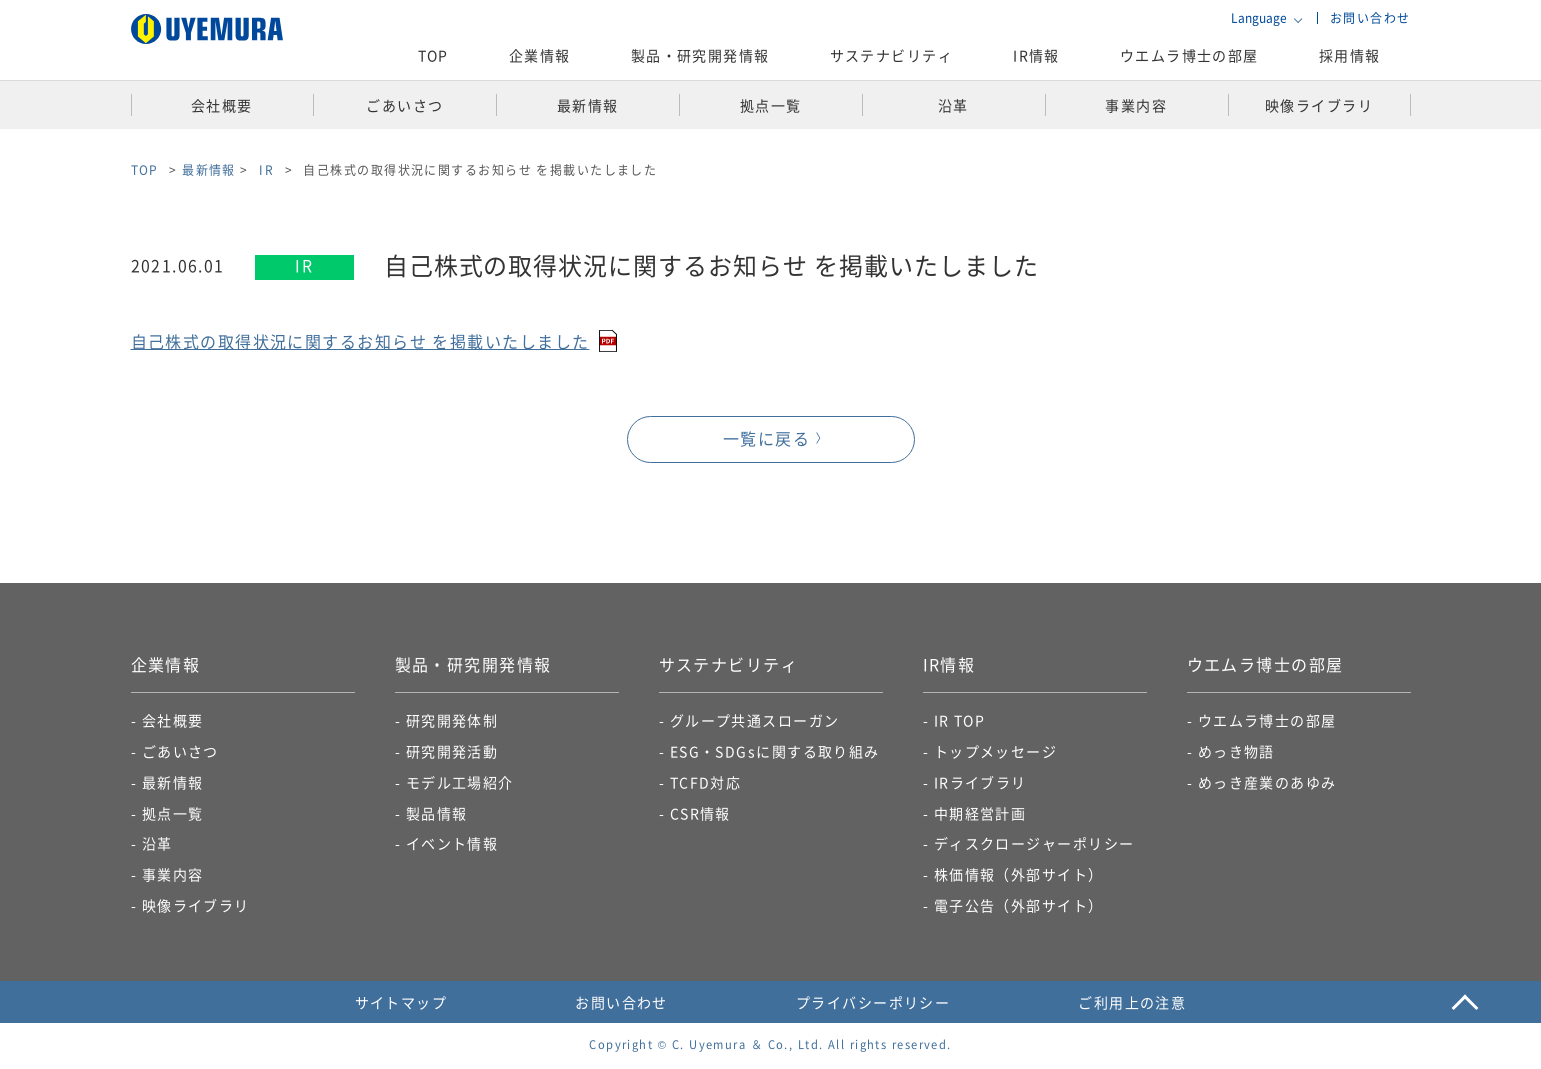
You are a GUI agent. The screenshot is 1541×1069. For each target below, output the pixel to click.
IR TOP (960, 722)
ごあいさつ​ (180, 752)
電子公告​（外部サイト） (1019, 906)
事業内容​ (173, 876)
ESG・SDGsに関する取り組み (775, 752)
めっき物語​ (1236, 752)
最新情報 (209, 169)
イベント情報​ (452, 845)
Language (1259, 18)
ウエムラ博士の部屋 (1189, 55)
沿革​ (157, 845)
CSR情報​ (700, 814)
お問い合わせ (1370, 17)
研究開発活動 (452, 752)
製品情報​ (437, 814)
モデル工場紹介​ (460, 783)
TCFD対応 (706, 783)
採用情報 (1350, 55)
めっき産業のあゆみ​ (1267, 783)
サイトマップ (401, 1004)
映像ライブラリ (196, 906)
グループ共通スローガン (755, 722)
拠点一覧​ (173, 814)
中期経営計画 (980, 814)
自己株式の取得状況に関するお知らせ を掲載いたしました (360, 342)
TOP (433, 55)
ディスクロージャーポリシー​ (1034, 845)
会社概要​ (173, 722)
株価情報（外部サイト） (1019, 876)
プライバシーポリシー (873, 1004)
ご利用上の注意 (1132, 1004)
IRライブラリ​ (980, 783)
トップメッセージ (996, 752)
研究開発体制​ (452, 722)
